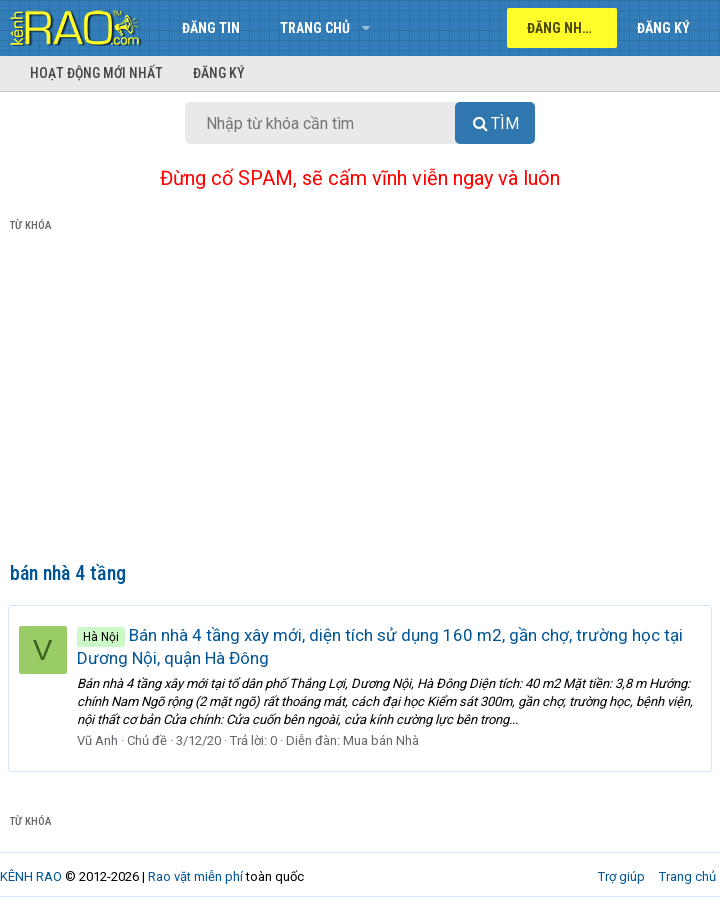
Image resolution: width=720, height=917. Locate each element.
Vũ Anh (99, 740)
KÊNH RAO (31, 876)
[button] (365, 28)
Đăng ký (219, 73)
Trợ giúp (621, 876)
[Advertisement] (360, 401)
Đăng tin (211, 28)
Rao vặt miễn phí (195, 876)
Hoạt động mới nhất (96, 73)
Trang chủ (315, 28)
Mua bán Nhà (383, 740)
